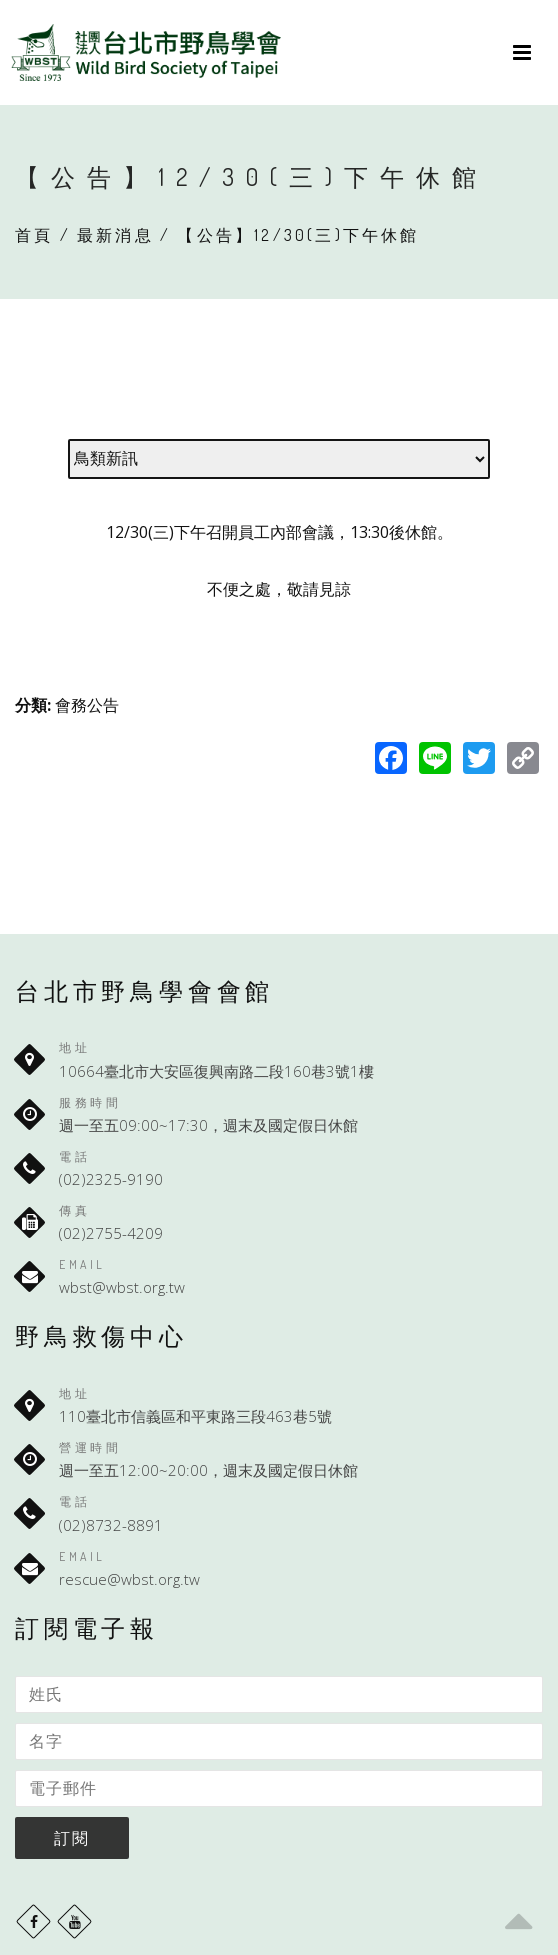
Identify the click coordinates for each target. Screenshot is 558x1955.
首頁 (34, 235)
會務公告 (87, 705)
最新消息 (115, 235)
